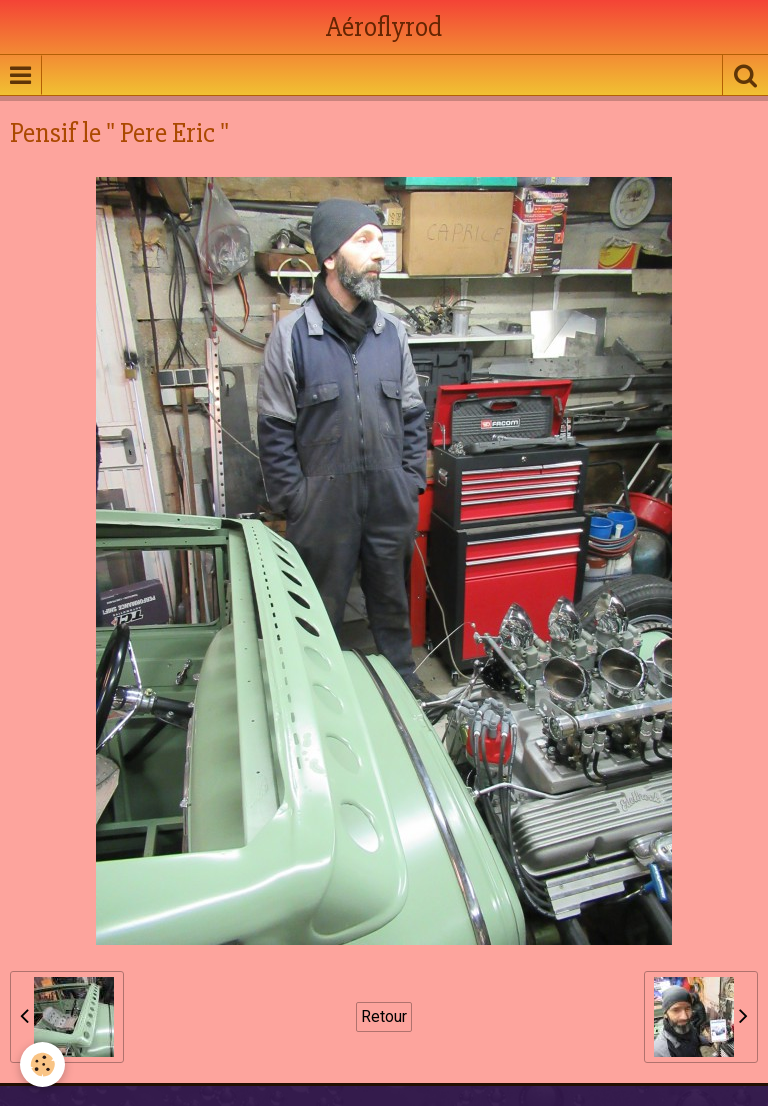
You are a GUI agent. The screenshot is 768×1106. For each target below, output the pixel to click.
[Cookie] (42, 1064)
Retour (384, 1016)
